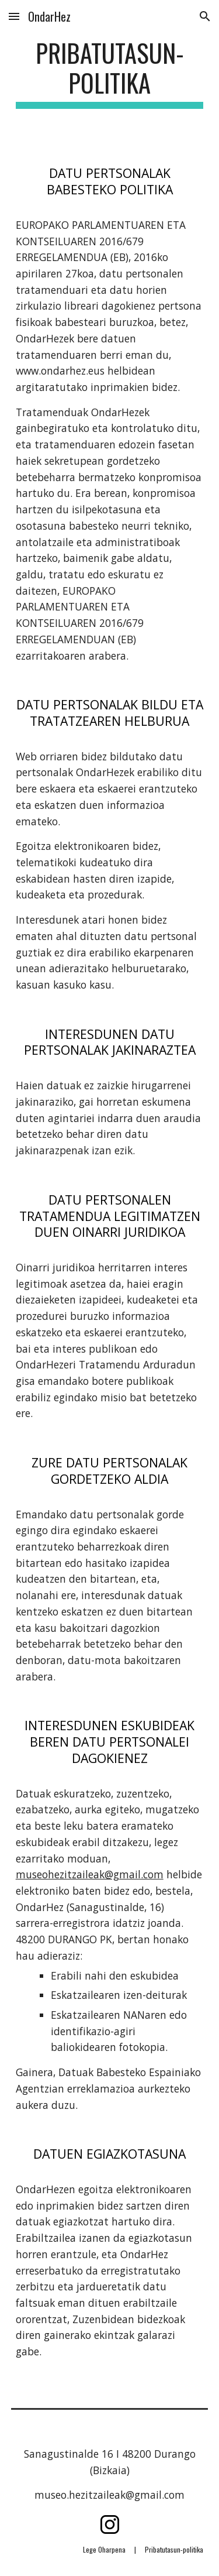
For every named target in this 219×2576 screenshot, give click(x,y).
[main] (109, 73)
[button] (14, 16)
